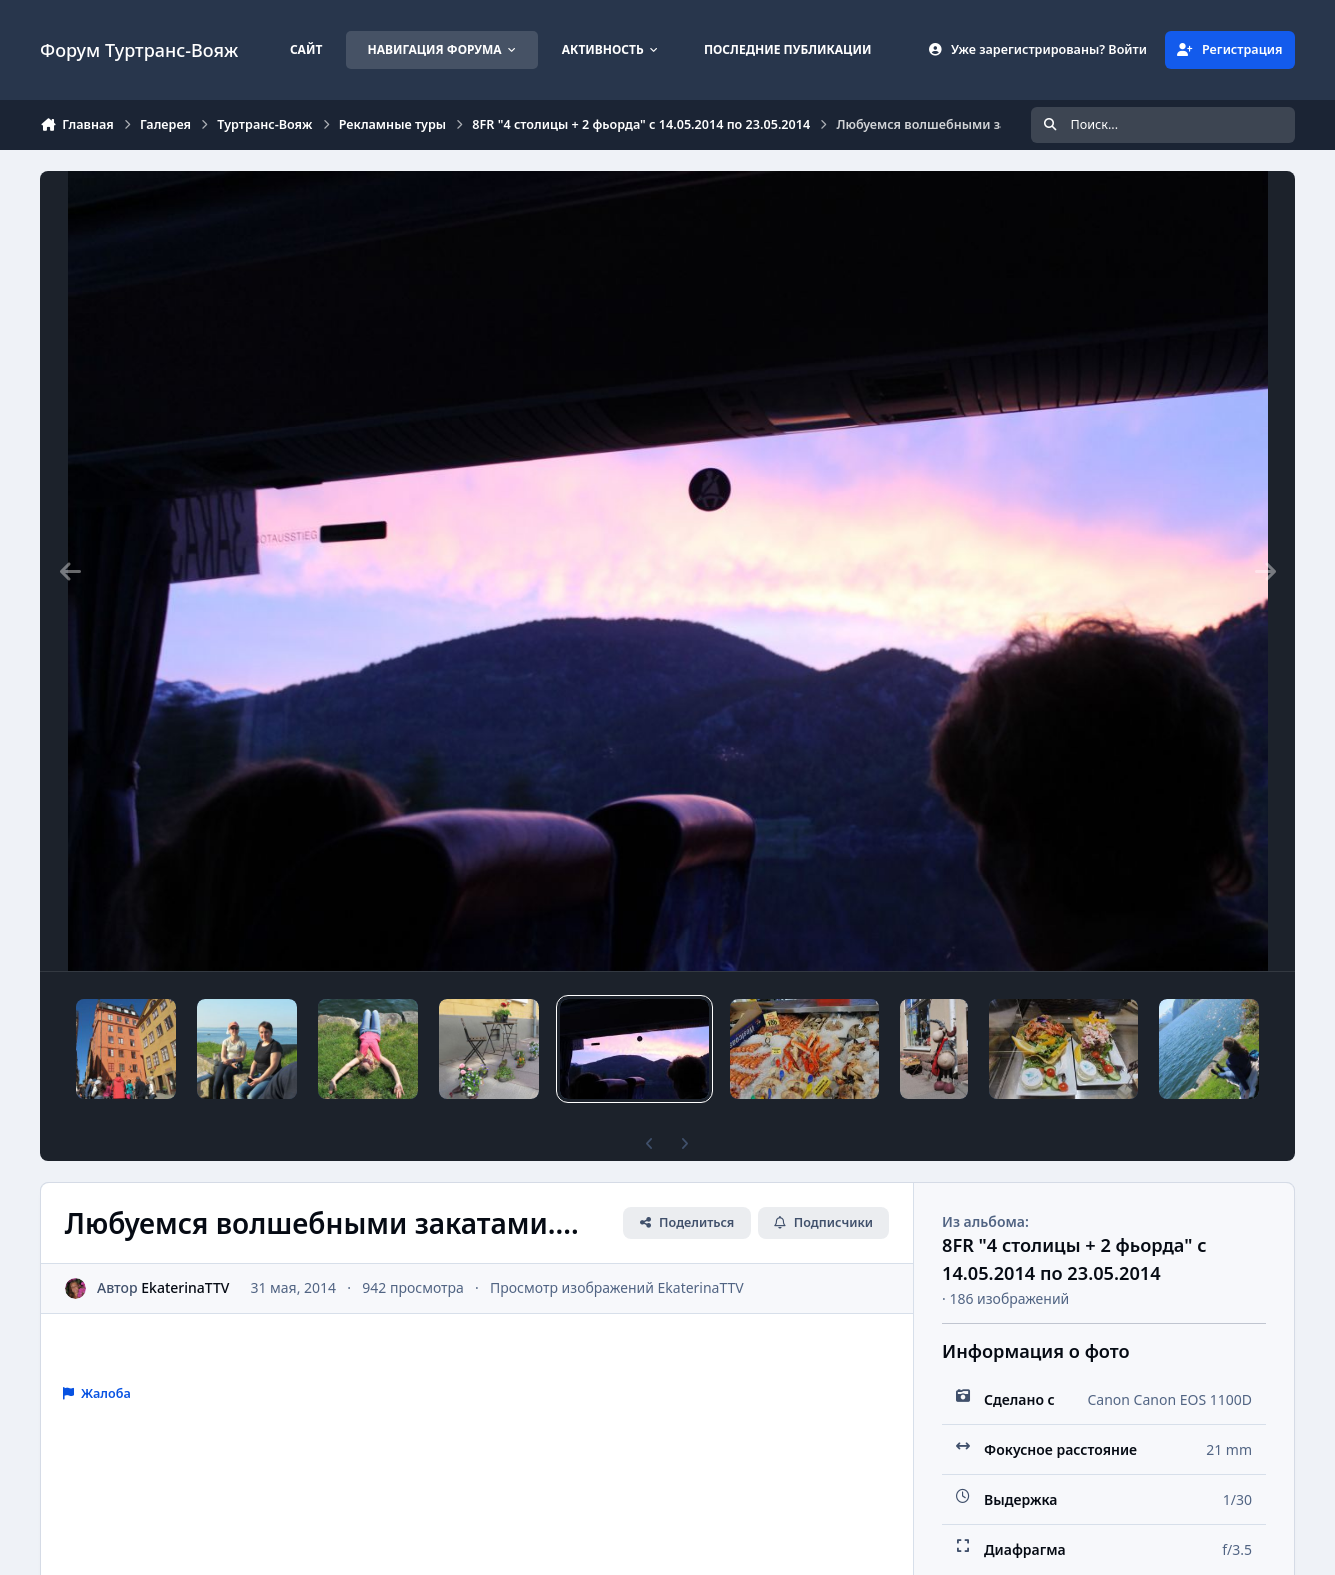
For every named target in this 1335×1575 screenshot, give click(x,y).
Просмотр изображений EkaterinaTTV (617, 1287)
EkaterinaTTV (185, 1287)
